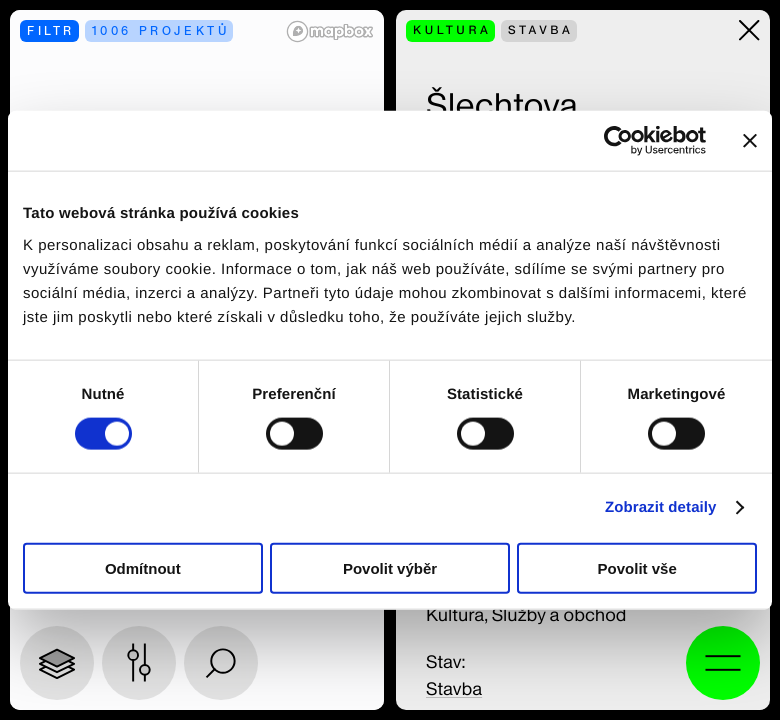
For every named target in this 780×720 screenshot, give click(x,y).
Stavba (454, 689)
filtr (51, 30)
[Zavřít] (749, 30)
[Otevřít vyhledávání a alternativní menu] (723, 663)
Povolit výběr (390, 567)
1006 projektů (161, 30)
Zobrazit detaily (661, 507)
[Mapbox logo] (330, 31)
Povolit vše (637, 567)
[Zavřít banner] (750, 141)
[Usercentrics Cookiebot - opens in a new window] (618, 141)
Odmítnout (143, 567)
